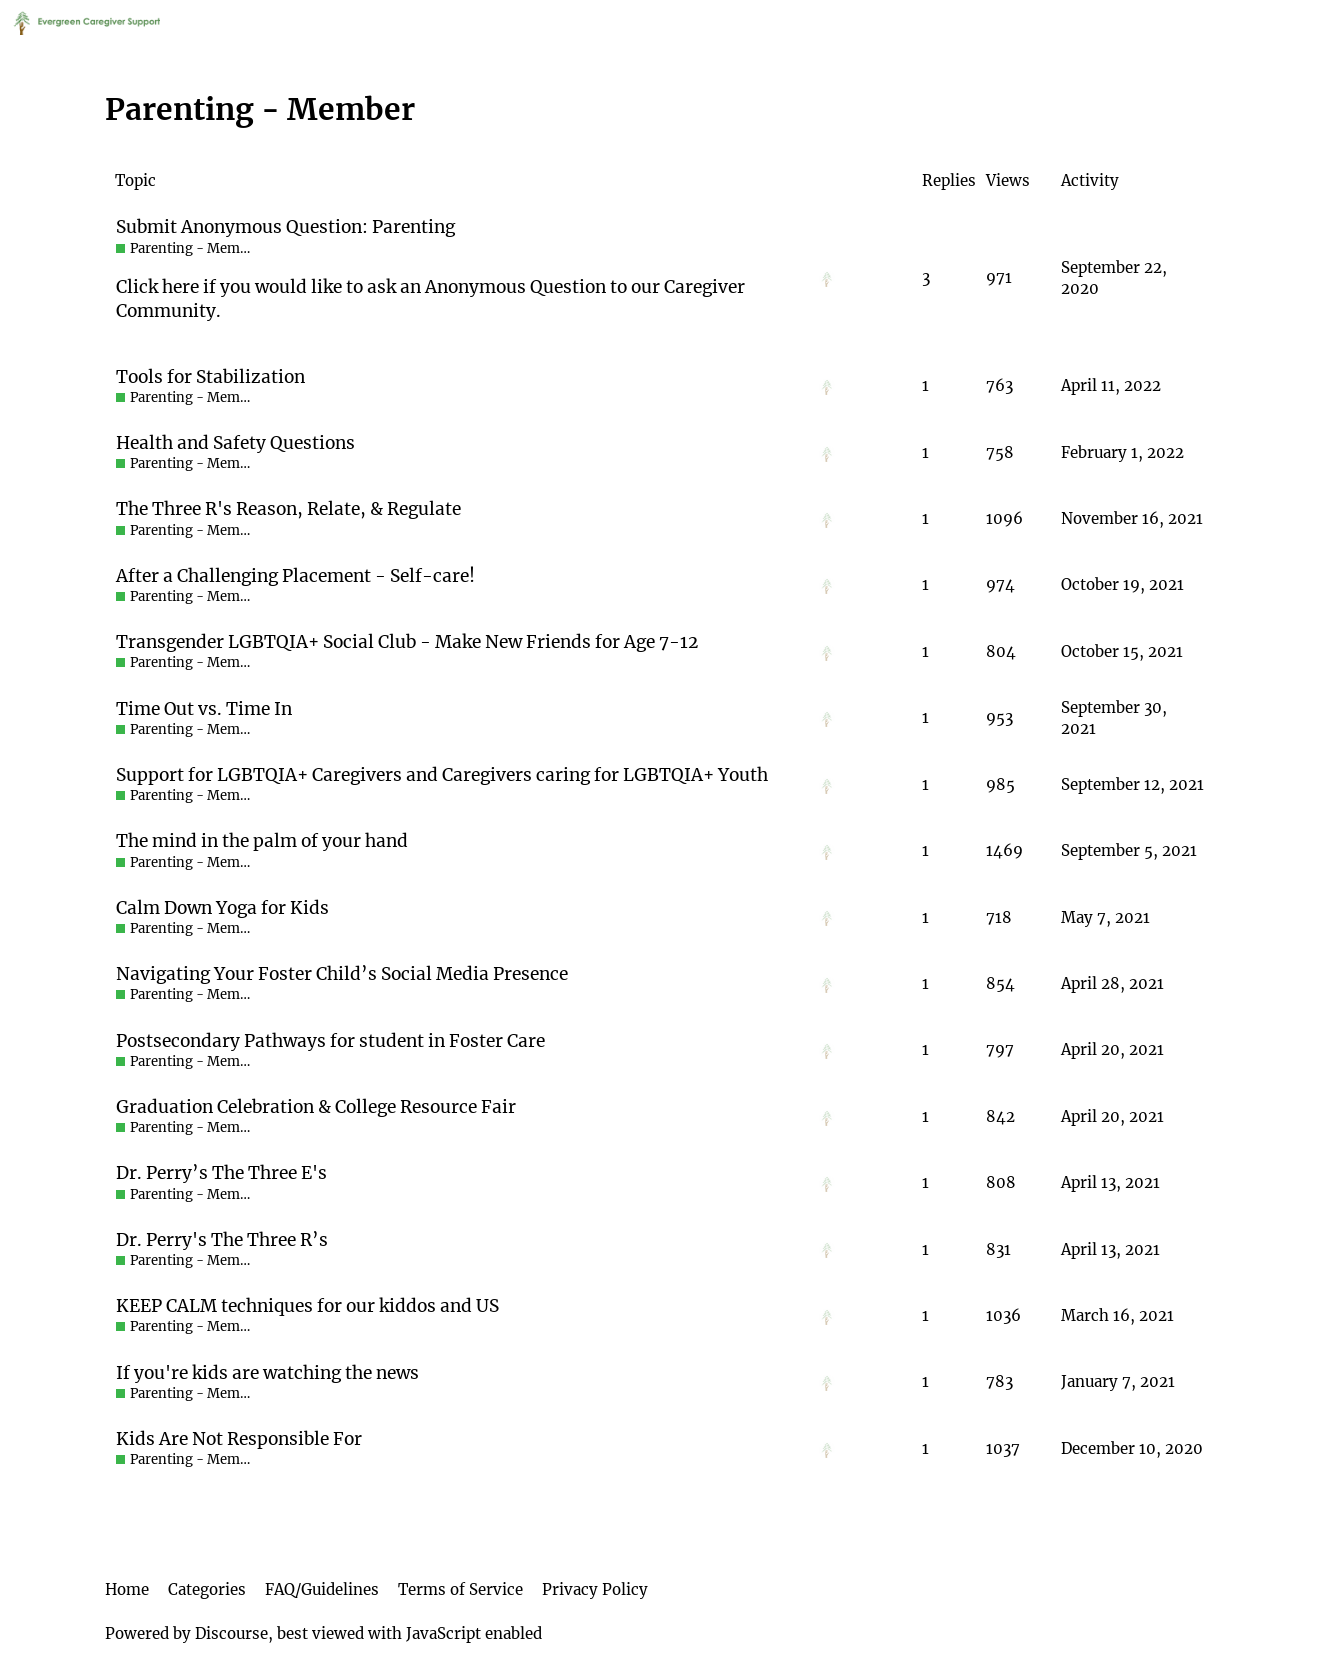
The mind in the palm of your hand (262, 841)
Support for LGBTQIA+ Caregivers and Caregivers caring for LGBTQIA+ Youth (442, 775)
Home (127, 1589)
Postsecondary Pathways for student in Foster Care (330, 1041)
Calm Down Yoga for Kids (222, 908)
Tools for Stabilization (210, 377)
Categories (207, 1589)
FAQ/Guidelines (322, 1589)
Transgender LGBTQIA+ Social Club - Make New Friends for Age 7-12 (407, 642)
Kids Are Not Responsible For (239, 1439)
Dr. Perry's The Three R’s (222, 1240)
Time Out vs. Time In (204, 709)
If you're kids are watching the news (267, 1373)
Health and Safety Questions (235, 443)
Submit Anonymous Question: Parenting (285, 227)
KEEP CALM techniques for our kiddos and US (307, 1306)
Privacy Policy (595, 1589)
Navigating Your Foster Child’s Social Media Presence (342, 974)
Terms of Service (460, 1589)
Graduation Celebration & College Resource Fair (316, 1107)
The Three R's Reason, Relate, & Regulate (288, 509)
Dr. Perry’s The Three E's (221, 1173)
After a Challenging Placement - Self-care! (295, 576)
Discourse (231, 1633)
